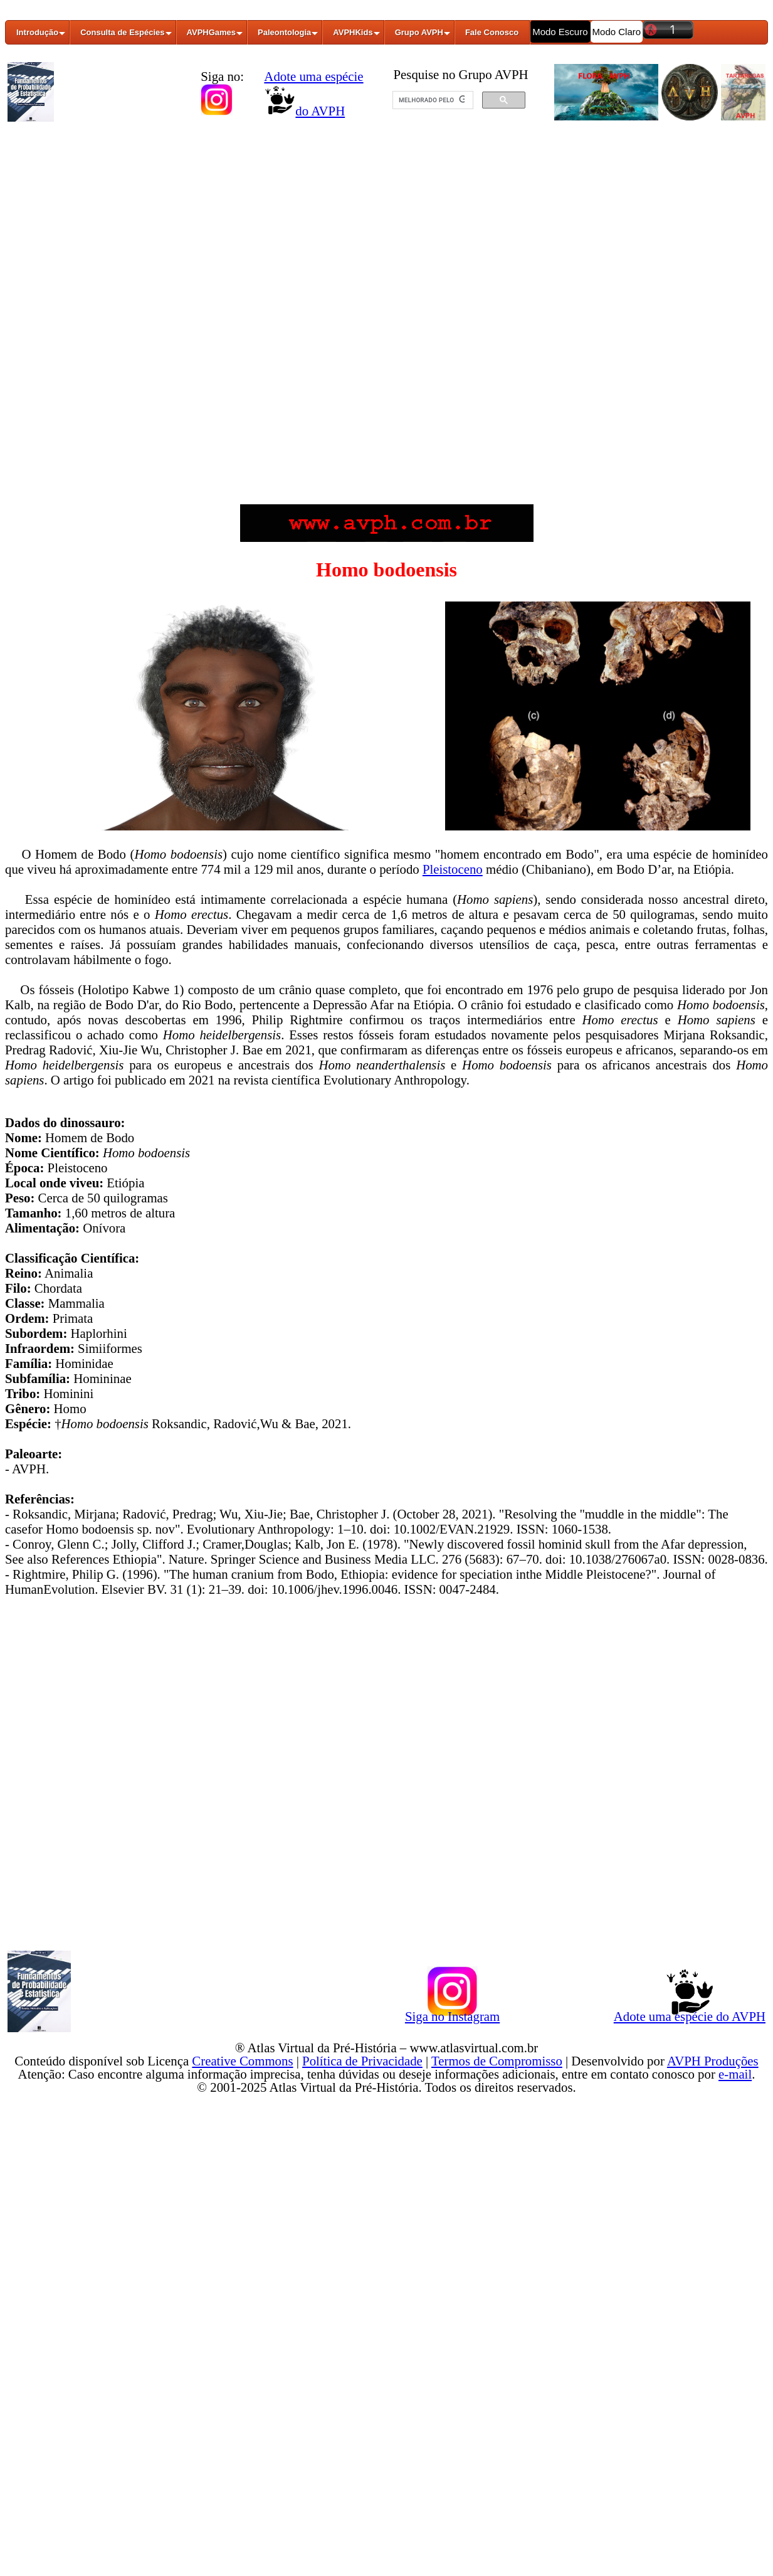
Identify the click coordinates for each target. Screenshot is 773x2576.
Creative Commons (242, 2061)
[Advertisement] (387, 221)
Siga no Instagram (452, 2014)
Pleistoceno (453, 869)
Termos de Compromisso (496, 2061)
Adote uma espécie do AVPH (689, 2014)
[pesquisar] (432, 100)
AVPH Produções (713, 2061)
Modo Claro (616, 31)
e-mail (735, 2074)
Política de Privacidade (362, 2061)
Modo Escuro (559, 31)
